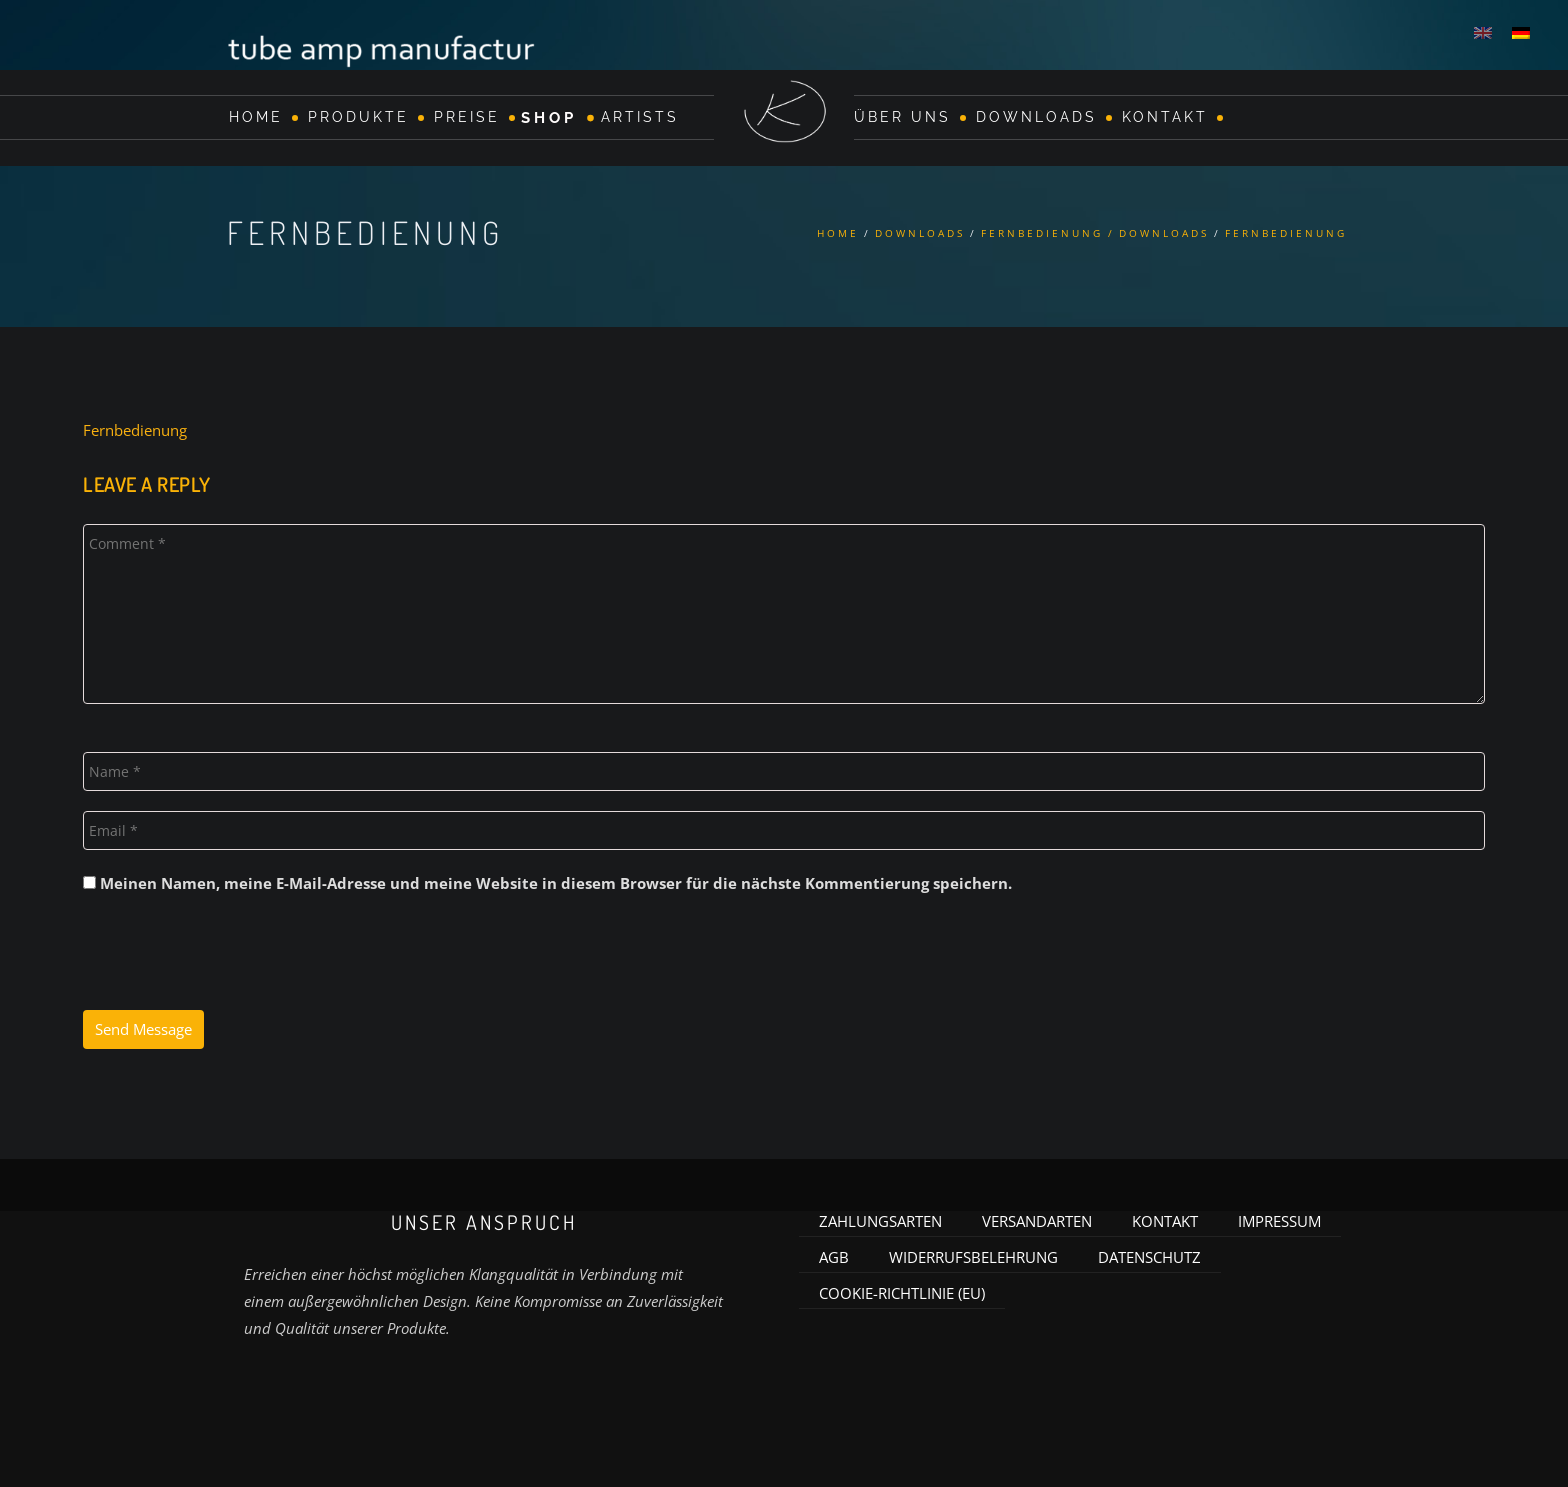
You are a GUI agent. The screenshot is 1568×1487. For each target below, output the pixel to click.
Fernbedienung (135, 425)
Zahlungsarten (880, 1216)
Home (256, 117)
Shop (549, 117)
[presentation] (235, 956)
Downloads (1036, 117)
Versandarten (1037, 1216)
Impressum (1279, 1216)
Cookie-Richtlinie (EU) (902, 1288)
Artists (640, 117)
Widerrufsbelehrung (973, 1252)
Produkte (358, 117)
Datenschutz (1149, 1252)
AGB (834, 1252)
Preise (467, 117)
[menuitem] (1483, 32)
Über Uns (902, 117)
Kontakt (1165, 117)
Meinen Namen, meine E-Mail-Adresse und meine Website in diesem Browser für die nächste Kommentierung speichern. (556, 878)
